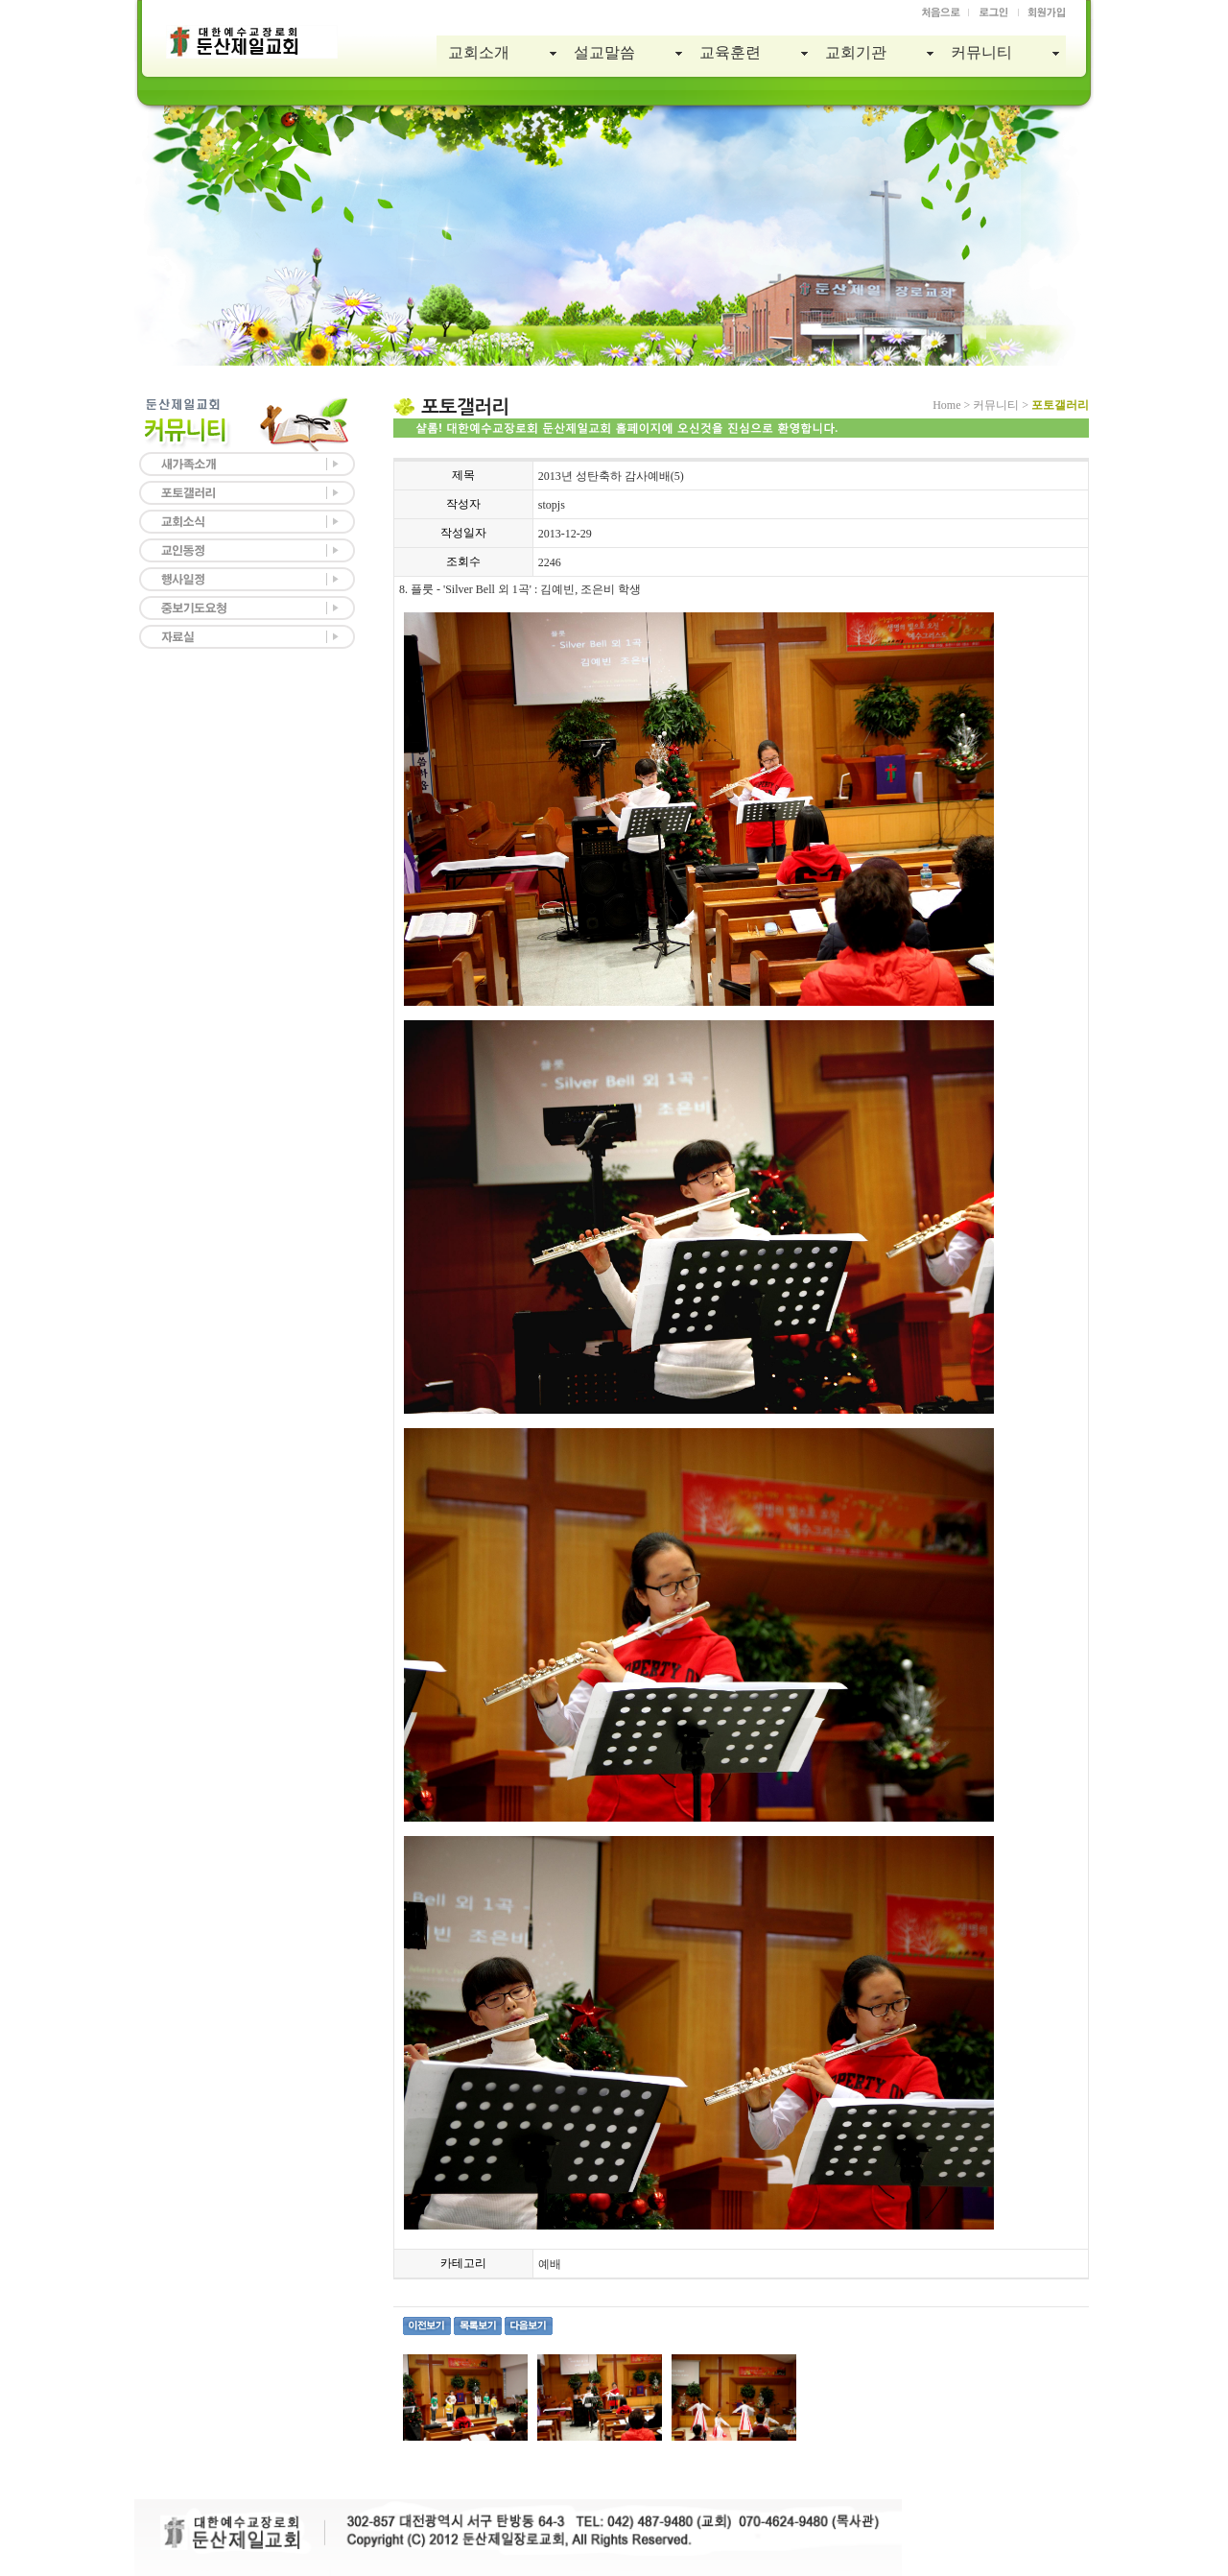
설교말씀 (604, 52)
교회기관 (855, 52)
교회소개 (478, 52)
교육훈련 (730, 52)
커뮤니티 (981, 52)
